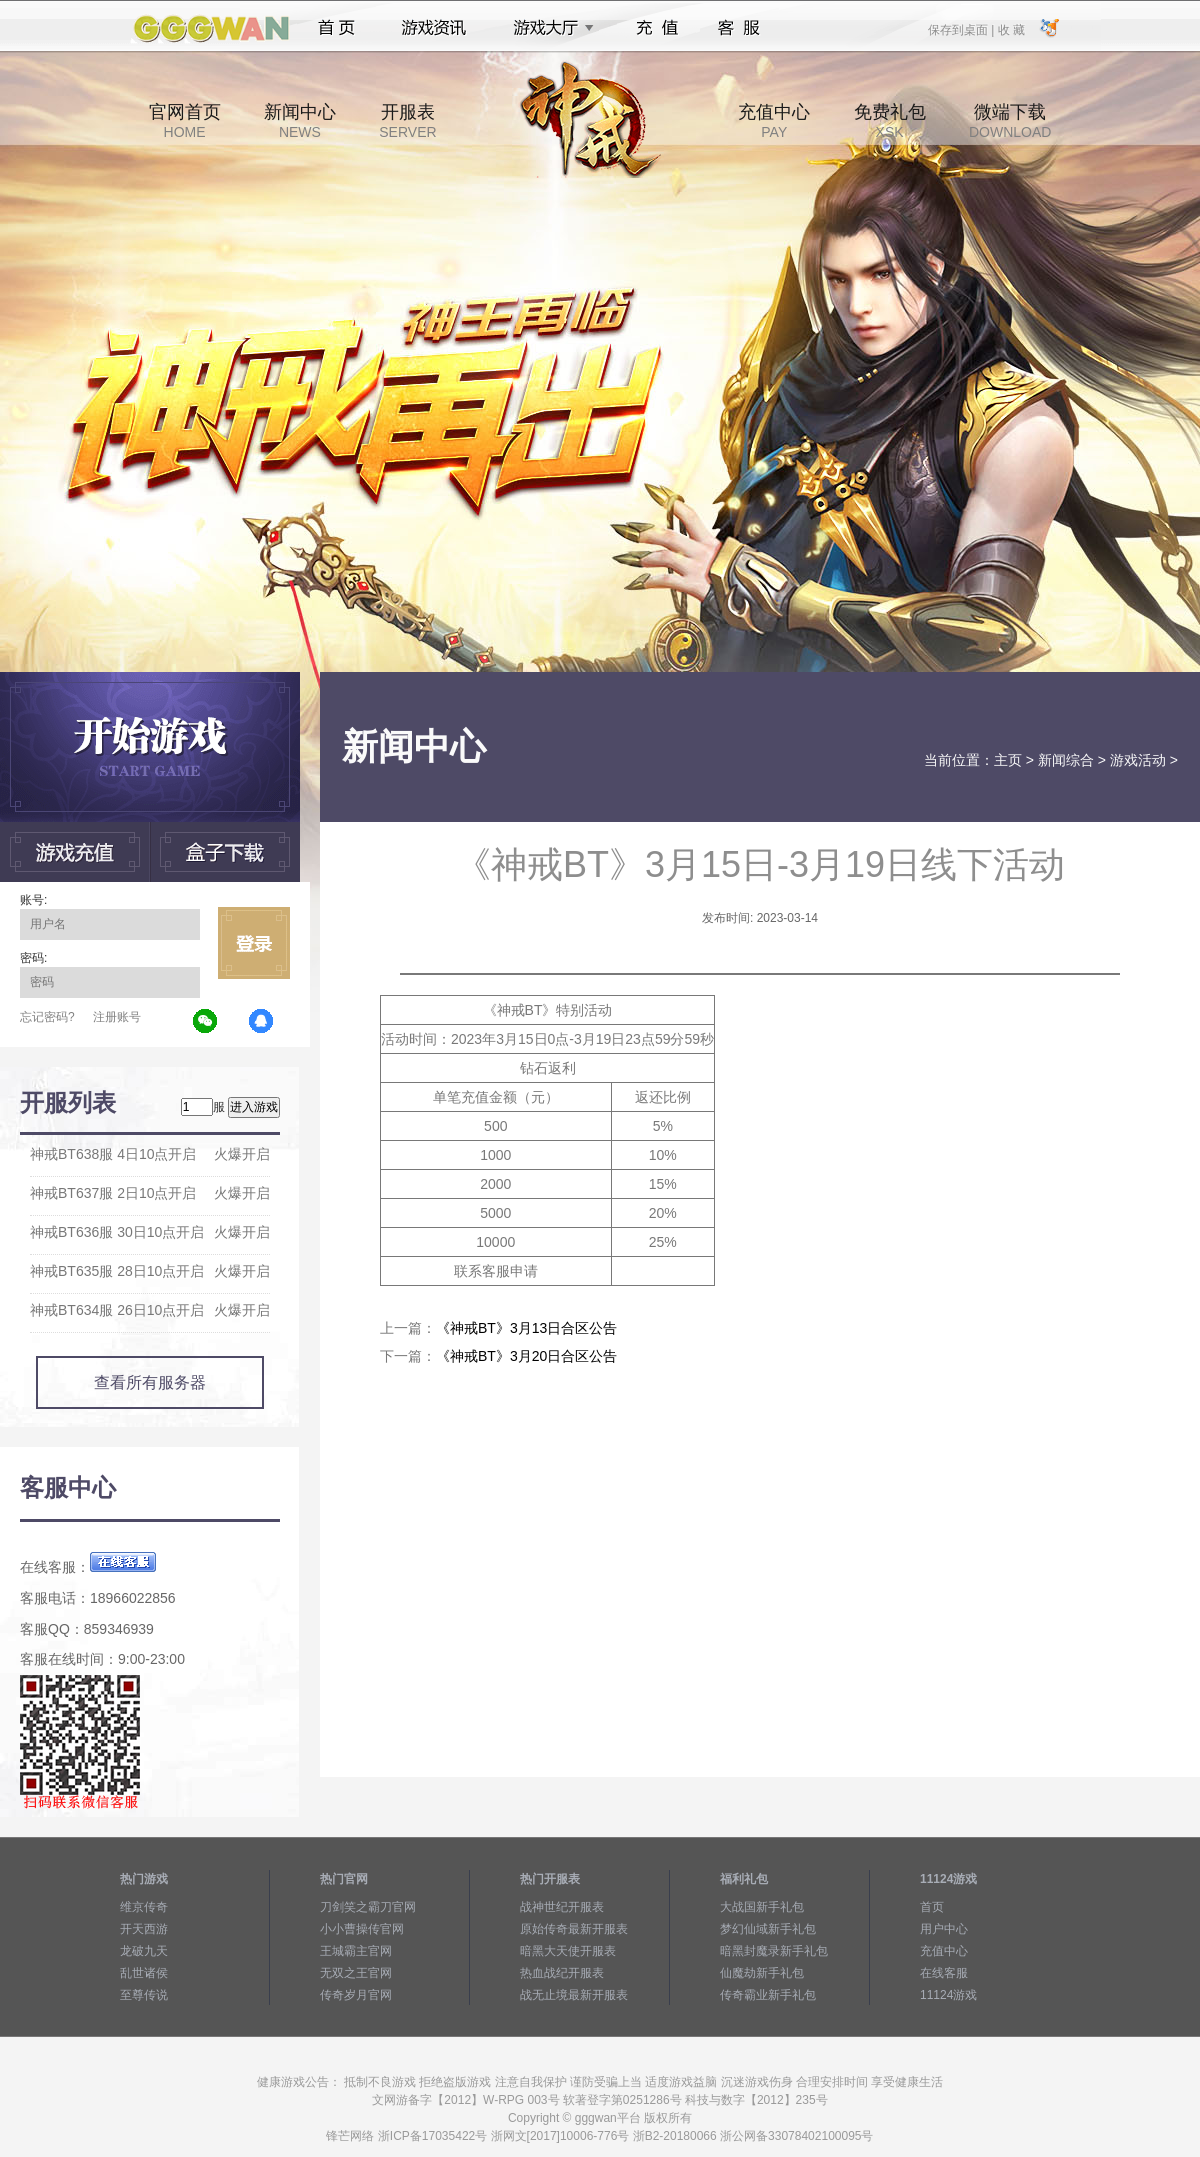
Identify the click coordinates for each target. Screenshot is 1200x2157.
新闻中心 (300, 121)
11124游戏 (948, 1995)
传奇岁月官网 (356, 1995)
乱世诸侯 (144, 1973)
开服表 (407, 121)
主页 (1008, 760)
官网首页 (185, 121)
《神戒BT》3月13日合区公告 (526, 1328)
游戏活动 (1138, 760)
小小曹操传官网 (362, 1929)
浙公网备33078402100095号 (796, 2136)
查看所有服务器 (150, 1382)
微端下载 (1010, 121)
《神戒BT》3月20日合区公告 (526, 1356)
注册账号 (117, 1017)
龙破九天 (144, 1951)
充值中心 (774, 121)
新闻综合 (1066, 760)
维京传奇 (144, 1907)
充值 (656, 28)
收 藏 (1010, 29)
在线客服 (944, 1973)
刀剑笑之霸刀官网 (368, 1907)
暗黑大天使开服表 (568, 1951)
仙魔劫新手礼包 (762, 1973)
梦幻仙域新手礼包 (768, 1929)
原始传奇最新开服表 (574, 1929)
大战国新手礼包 (762, 1907)
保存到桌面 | (962, 29)
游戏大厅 (548, 28)
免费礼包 (890, 121)
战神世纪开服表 (562, 1907)
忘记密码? (47, 1017)
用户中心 (944, 1929)
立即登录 (254, 943)
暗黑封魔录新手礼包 (774, 1951)
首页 (336, 28)
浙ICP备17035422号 (432, 2136)
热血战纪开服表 (562, 1973)
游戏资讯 (434, 28)
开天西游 (144, 1929)
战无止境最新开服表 (574, 1995)
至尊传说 (144, 1995)
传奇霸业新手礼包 (768, 1995)
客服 (739, 28)
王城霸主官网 (356, 1951)
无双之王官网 (356, 1973)
